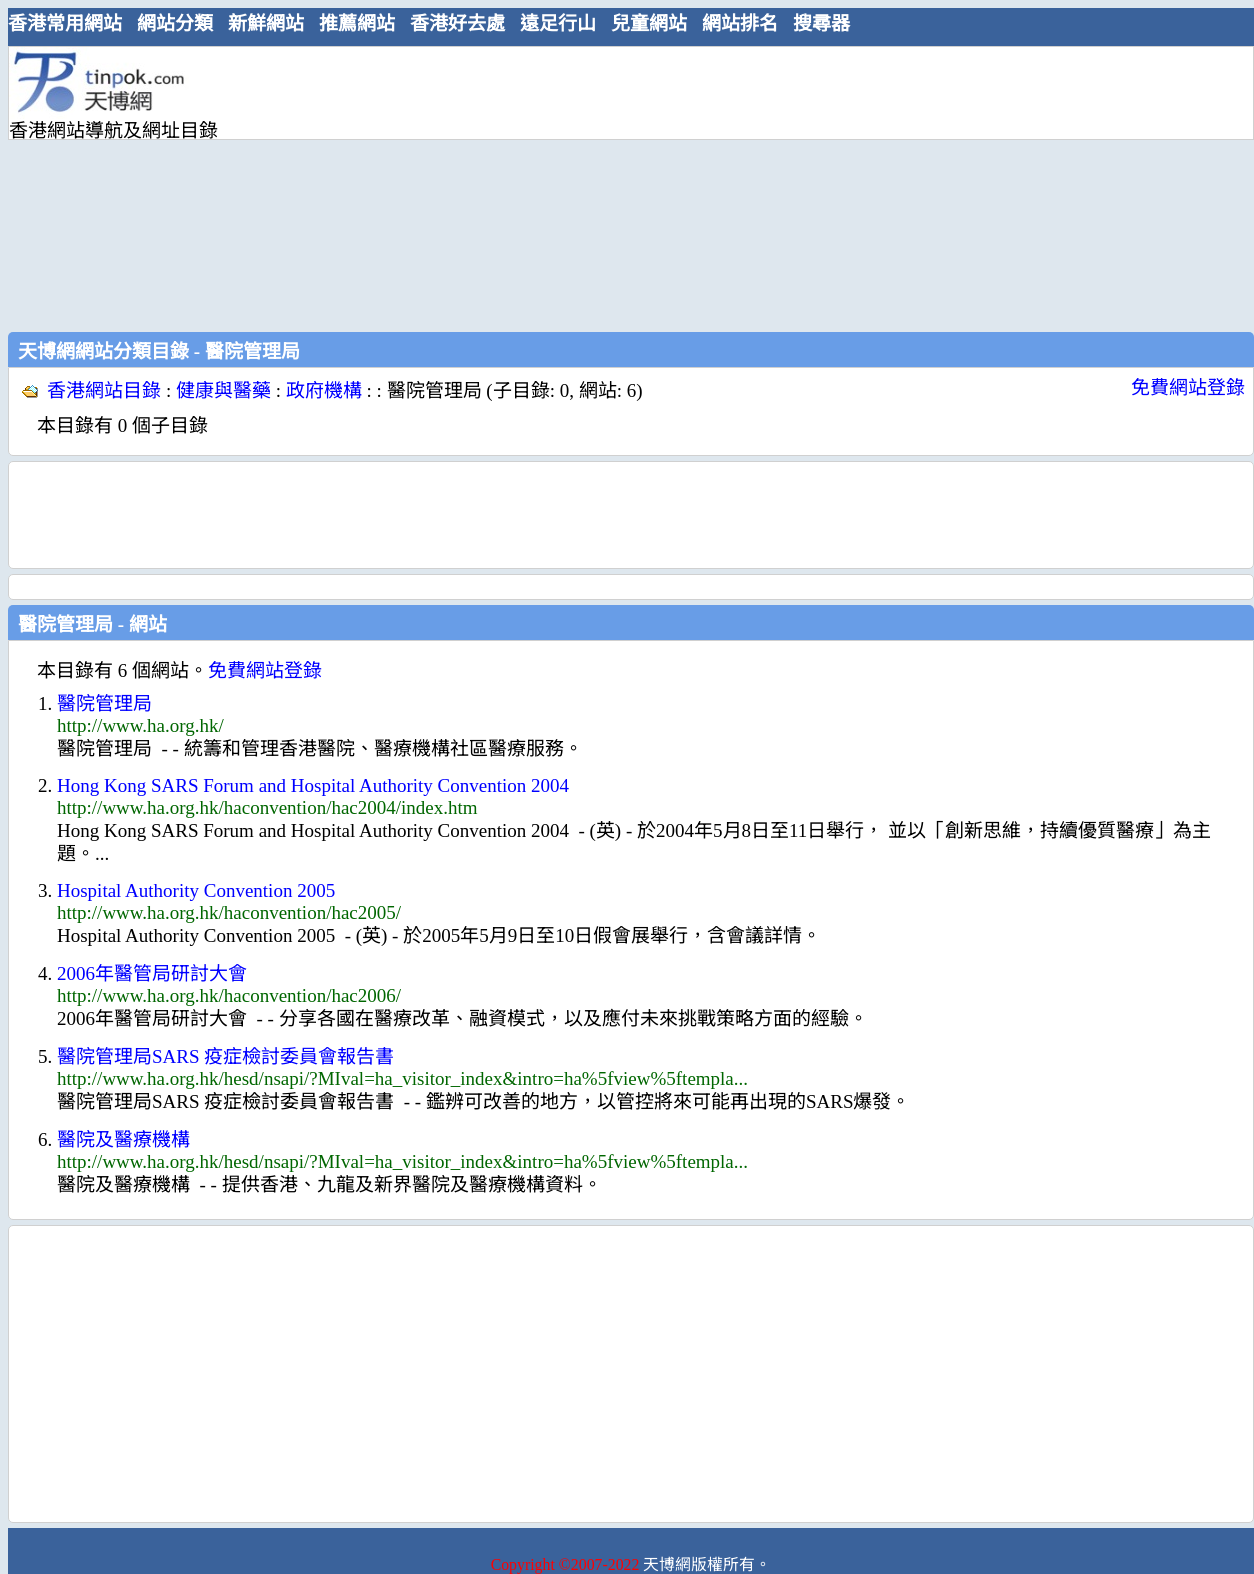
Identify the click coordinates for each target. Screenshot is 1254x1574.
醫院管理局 (104, 703)
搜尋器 (821, 23)
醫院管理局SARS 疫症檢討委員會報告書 (225, 1056)
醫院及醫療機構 (123, 1139)
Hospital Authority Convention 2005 (196, 890)
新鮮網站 (266, 23)
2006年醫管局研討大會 (152, 973)
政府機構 (324, 390)
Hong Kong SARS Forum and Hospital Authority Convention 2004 (313, 785)
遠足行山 (558, 23)
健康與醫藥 (223, 390)
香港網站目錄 (104, 390)
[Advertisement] (513, 187)
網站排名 (740, 23)
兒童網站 (649, 23)
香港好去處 (457, 23)
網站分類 (175, 23)
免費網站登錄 (1188, 387)
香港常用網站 (65, 23)
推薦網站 (357, 23)
